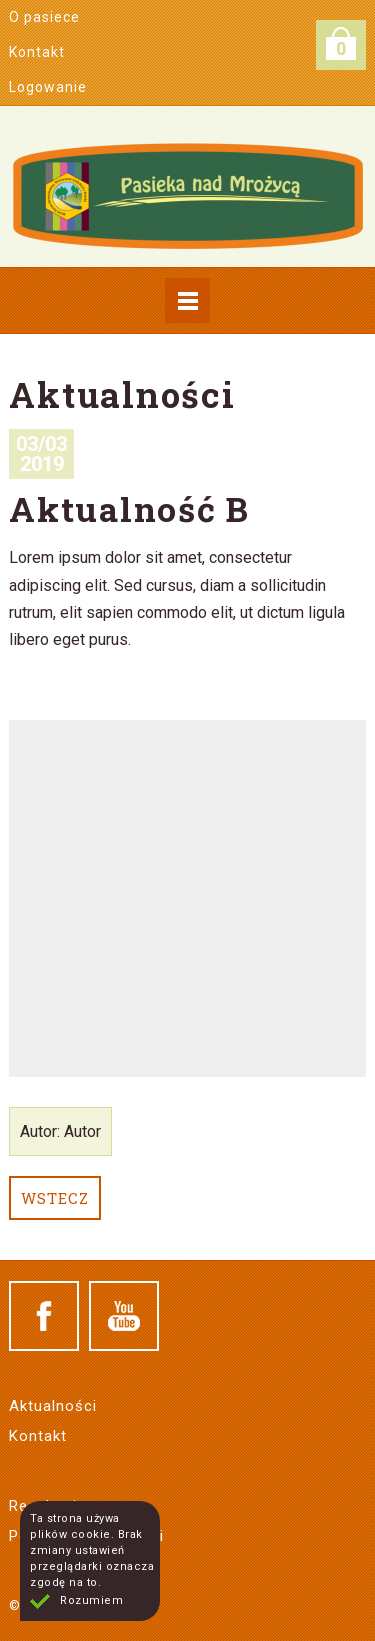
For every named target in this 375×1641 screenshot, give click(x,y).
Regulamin (47, 1506)
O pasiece (44, 17)
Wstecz (55, 1198)
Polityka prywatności (86, 1536)
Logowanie (48, 87)
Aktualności (53, 1406)
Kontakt (37, 52)
